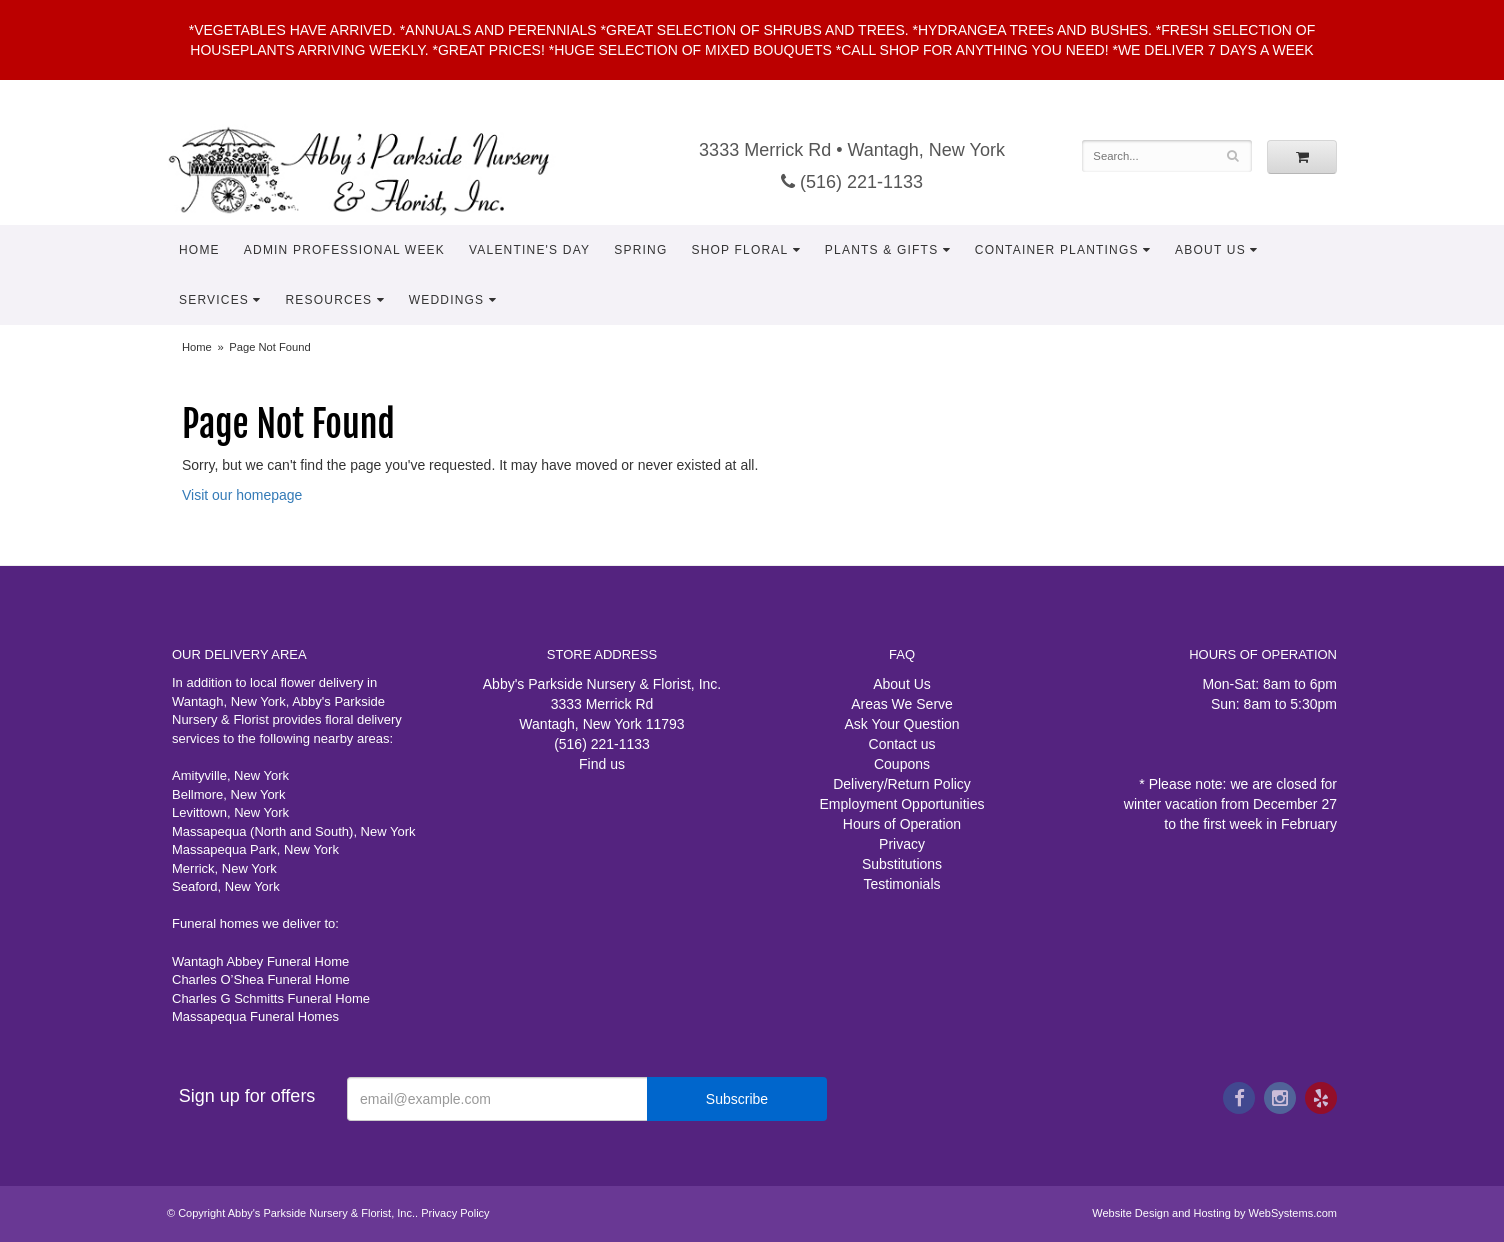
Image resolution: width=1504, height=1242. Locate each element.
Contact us (902, 744)
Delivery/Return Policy (902, 784)
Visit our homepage (242, 495)
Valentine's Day (529, 250)
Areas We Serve (902, 704)
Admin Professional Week (344, 250)
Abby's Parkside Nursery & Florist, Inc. (379, 170)
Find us (602, 764)
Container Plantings (1057, 250)
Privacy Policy (455, 1213)
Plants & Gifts (882, 250)
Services (214, 300)
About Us (1210, 250)
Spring (640, 250)
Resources (328, 300)
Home (199, 250)
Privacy (902, 844)
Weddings (447, 300)
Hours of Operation (902, 824)
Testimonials (901, 884)
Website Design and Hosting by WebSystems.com (1214, 1213)
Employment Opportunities (902, 804)
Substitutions (902, 864)
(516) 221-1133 (852, 182)
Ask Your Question (901, 724)
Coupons (902, 764)
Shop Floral (739, 250)
